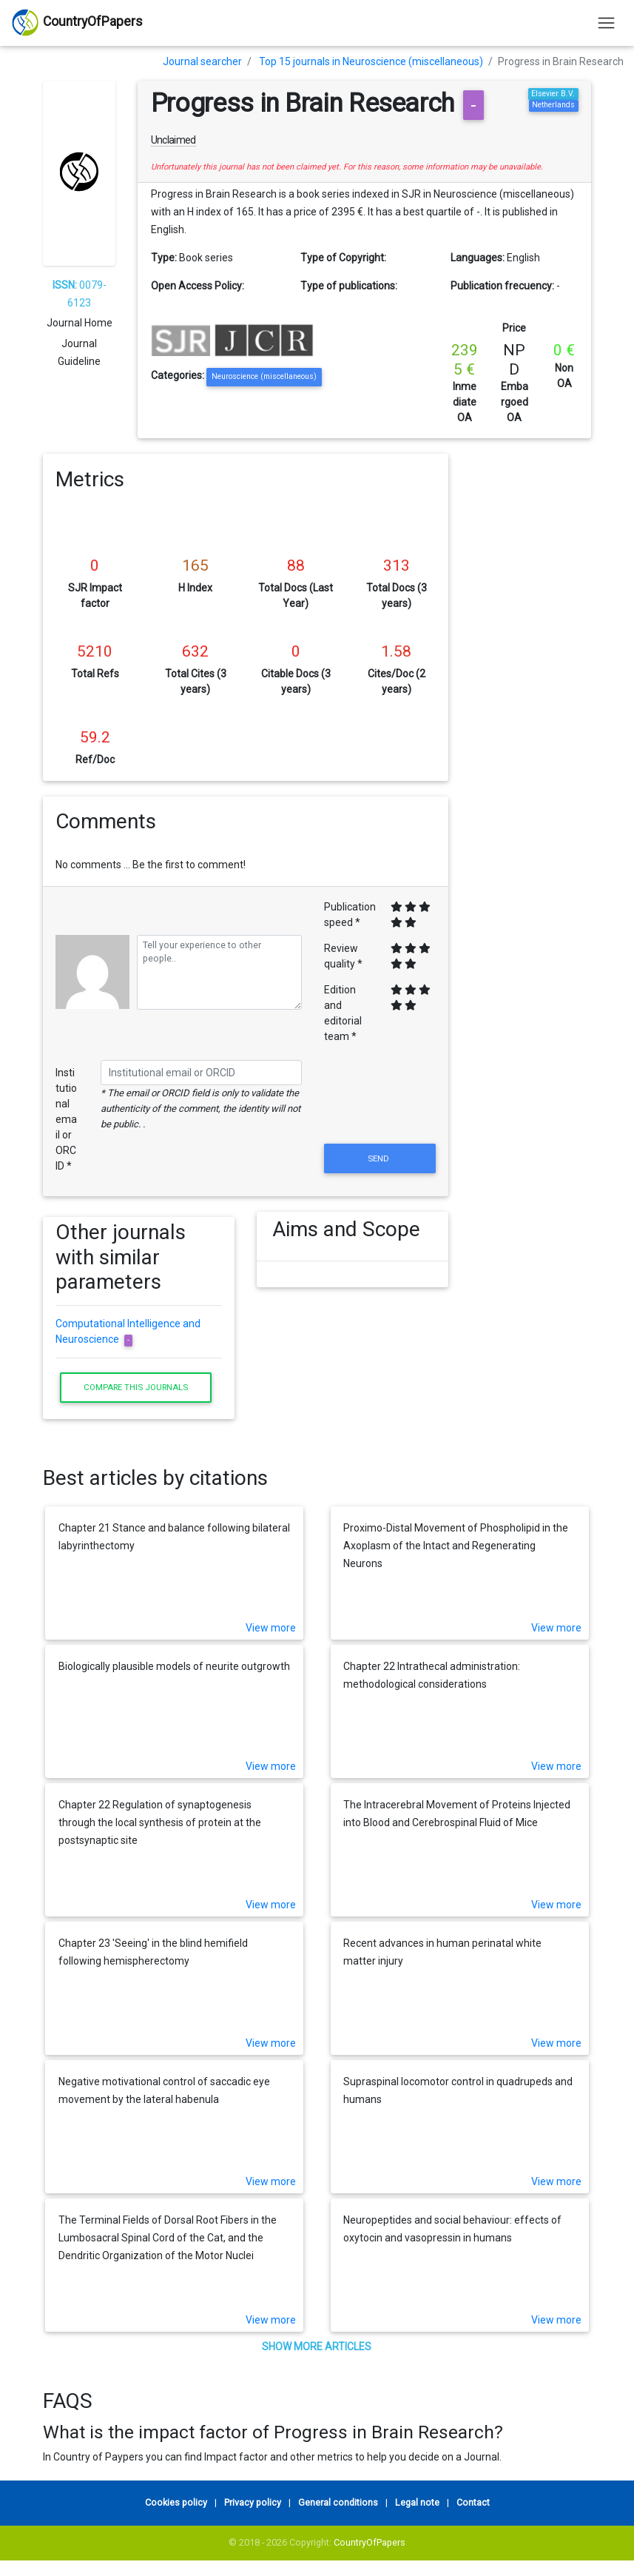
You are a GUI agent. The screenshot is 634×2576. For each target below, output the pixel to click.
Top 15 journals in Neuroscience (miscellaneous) (371, 61)
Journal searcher (202, 61)
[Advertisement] (531, 676)
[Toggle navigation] (606, 22)
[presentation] (379, 1104)
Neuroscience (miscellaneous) (264, 376)
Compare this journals (136, 1387)
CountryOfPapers (369, 2542)
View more (271, 1628)
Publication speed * (350, 914)
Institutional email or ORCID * (66, 1119)
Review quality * (343, 956)
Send (379, 1158)
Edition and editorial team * (343, 1013)
